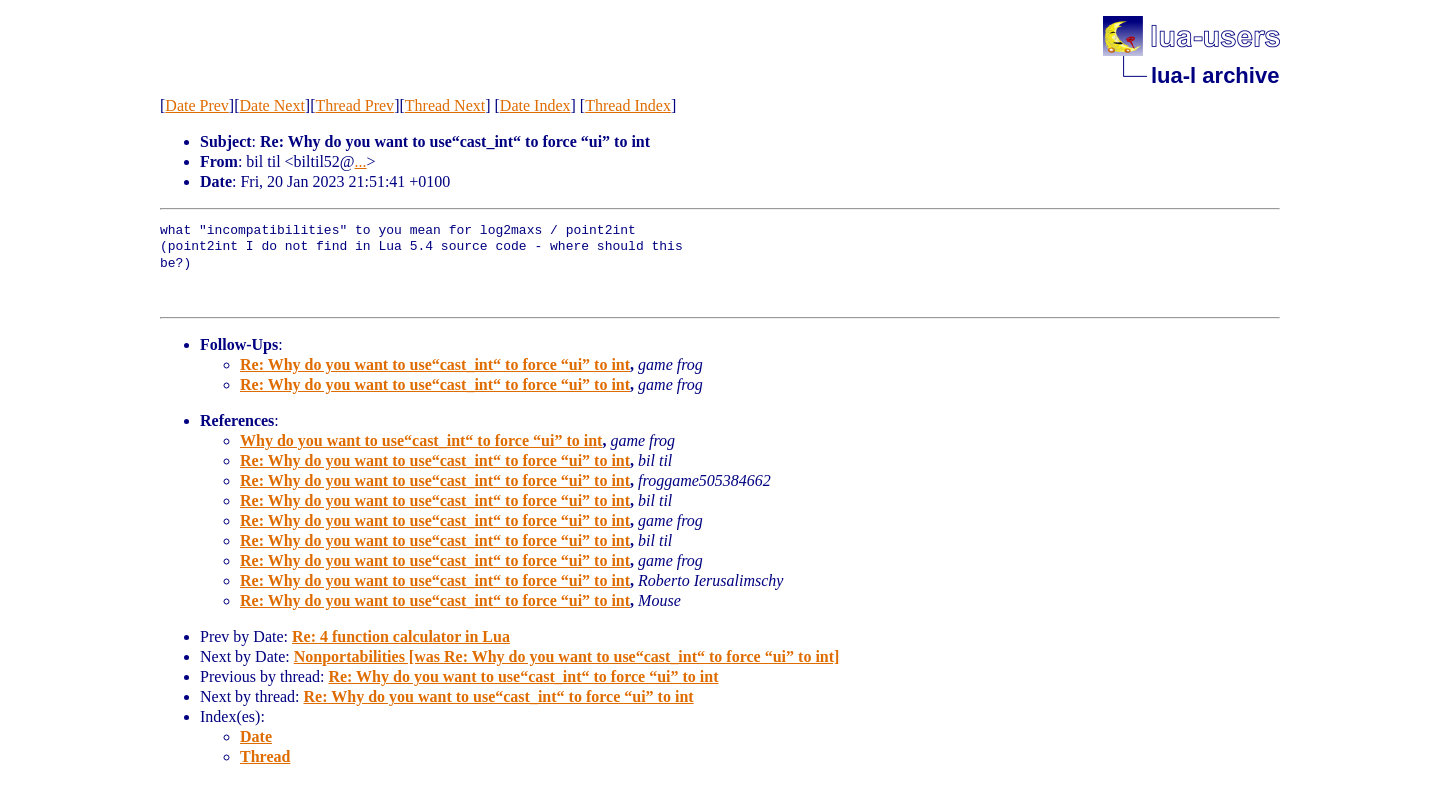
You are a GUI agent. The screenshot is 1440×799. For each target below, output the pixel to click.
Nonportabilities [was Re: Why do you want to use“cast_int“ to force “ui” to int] (567, 656)
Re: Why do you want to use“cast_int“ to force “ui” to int (435, 364)
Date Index (535, 105)
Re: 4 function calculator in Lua (401, 636)
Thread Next (445, 105)
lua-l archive (1215, 75)
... (361, 161)
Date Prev (197, 105)
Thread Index (628, 105)
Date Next (272, 105)
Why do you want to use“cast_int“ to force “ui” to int (421, 440)
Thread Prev (354, 105)
